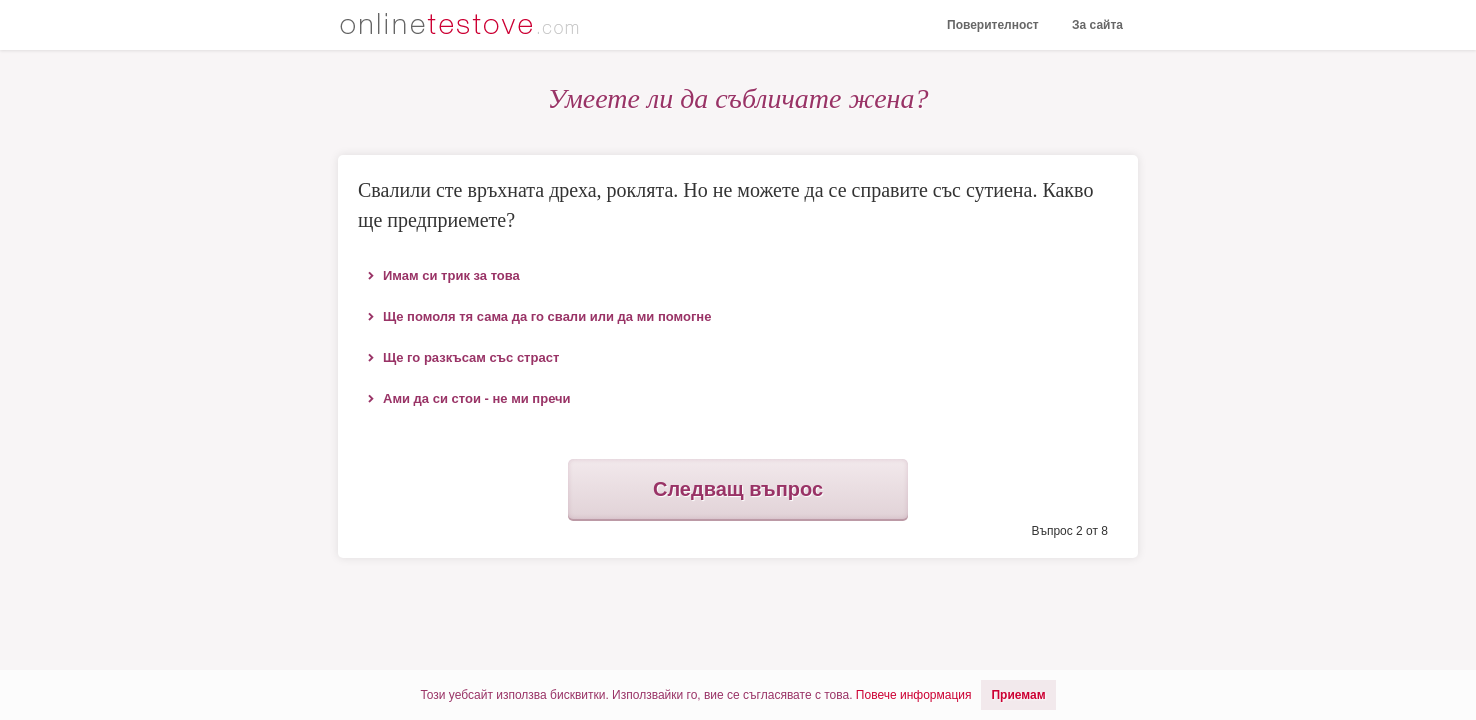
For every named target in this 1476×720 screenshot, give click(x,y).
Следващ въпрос (738, 489)
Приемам (1018, 695)
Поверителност (993, 25)
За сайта (1097, 25)
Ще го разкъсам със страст (471, 357)
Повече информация (914, 695)
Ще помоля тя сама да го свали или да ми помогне (547, 316)
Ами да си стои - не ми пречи (477, 398)
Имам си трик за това (451, 275)
